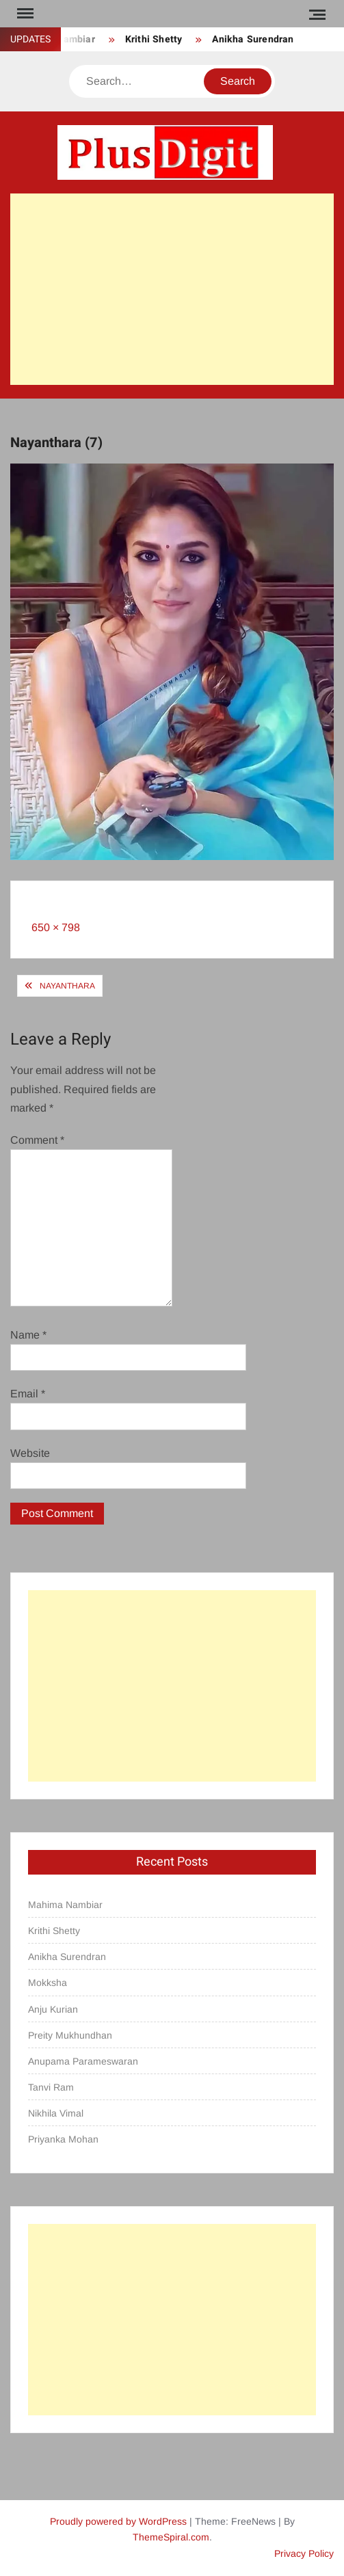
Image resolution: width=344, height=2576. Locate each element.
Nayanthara (67, 986)
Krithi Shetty (154, 39)
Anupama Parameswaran (83, 2061)
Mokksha (47, 1982)
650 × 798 (55, 927)
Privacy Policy (304, 2553)
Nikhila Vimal (55, 2113)
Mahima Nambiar (65, 1904)
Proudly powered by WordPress (118, 2521)
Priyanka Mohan (63, 2139)
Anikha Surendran (252, 39)
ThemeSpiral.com (171, 2537)
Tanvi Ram (51, 2087)
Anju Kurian (53, 2009)
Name (28, 1335)
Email (27, 1393)
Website (30, 1453)
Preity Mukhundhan (70, 2035)
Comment (37, 1140)
